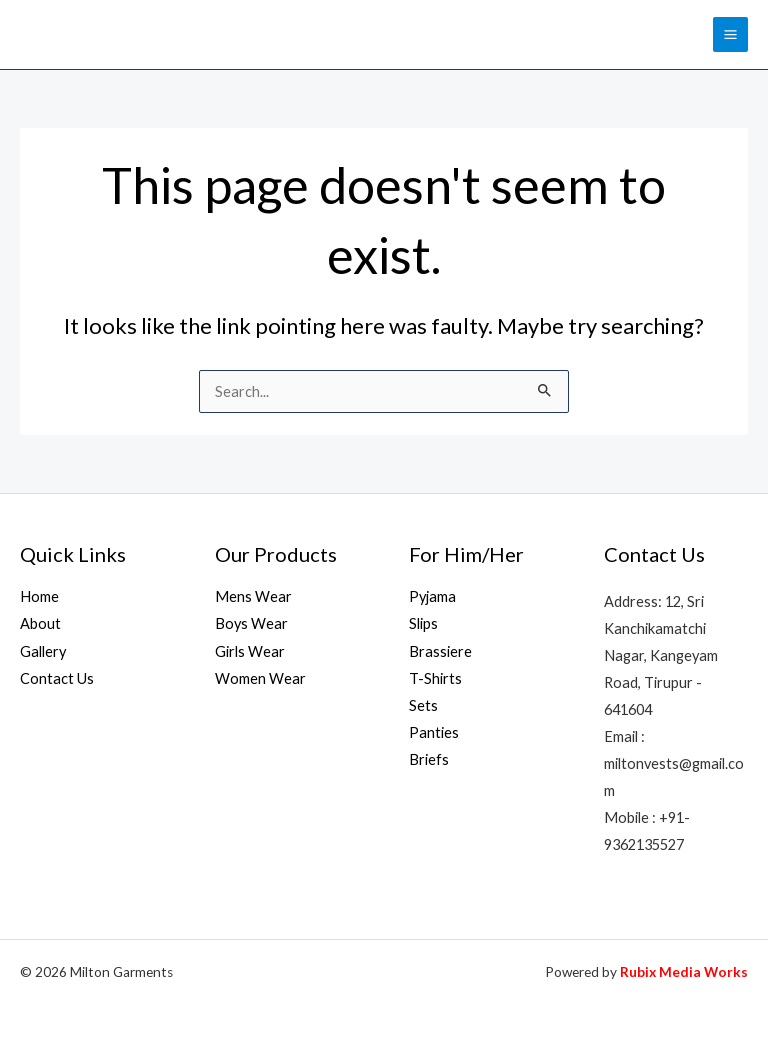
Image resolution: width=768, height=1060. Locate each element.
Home (39, 596)
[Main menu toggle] (730, 34)
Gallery (43, 651)
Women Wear (260, 678)
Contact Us (57, 678)
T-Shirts (435, 678)
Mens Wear (253, 596)
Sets (423, 705)
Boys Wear (251, 623)
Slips (423, 623)
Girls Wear (250, 651)
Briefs (429, 759)
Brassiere (440, 651)
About (40, 623)
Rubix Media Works (684, 972)
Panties (434, 732)
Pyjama (432, 596)
